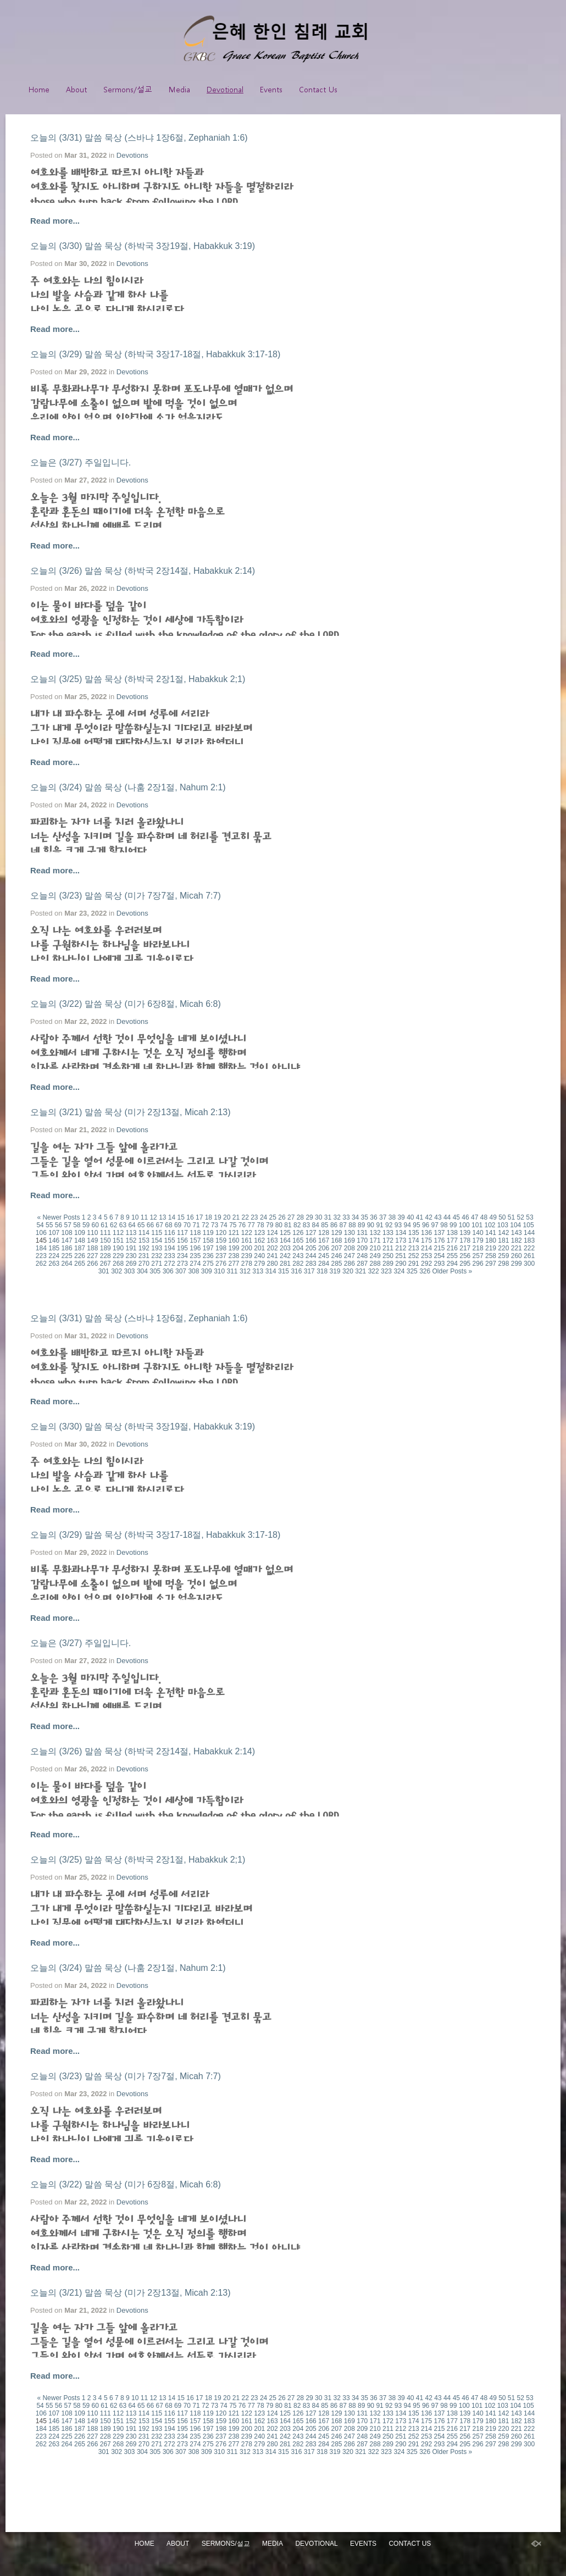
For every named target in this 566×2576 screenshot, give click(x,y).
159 (220, 1240)
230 (130, 1256)
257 (478, 1256)
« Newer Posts (58, 1217)
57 (67, 1225)
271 (156, 1263)
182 (516, 1240)
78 (260, 1225)
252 (413, 1256)
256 (464, 1256)
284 (323, 1263)
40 (410, 1217)
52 (520, 1217)
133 (387, 1233)
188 (92, 1248)
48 (483, 1217)
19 (217, 1217)
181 (503, 1240)
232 (156, 1256)
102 (489, 1225)
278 (246, 1263)
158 (208, 1240)
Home (39, 89)
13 (162, 1217)
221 (516, 1248)
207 (336, 1248)
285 (336, 1263)
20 (226, 1217)
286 (349, 1263)
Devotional (225, 89)
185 (53, 1248)
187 (79, 1248)
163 (272, 1240)
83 (306, 1225)
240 (259, 1256)
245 (323, 1256)
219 (490, 1248)
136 (426, 1233)
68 (168, 1225)
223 (41, 1256)
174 (413, 1240)
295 (464, 1263)
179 (478, 1240)
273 (182, 1263)
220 (503, 1248)
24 (263, 1217)
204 (297, 1248)
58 (76, 1225)
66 (150, 1225)
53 (529, 1217)
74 (223, 1225)
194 (169, 1248)
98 (443, 1225)
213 (413, 1248)
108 (67, 1233)
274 (195, 1263)
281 (285, 1263)
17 (199, 1217)
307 (180, 1271)
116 (169, 1233)
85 (324, 1225)
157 (195, 1240)
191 (130, 1248)
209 (362, 1248)
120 (220, 1233)
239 (246, 1256)
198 (220, 1248)
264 (67, 1263)
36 (373, 1217)
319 (335, 1271)
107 (53, 1233)
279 (259, 1263)
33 (345, 1217)
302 (116, 1271)
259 (503, 1256)
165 (297, 1240)
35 (364, 1217)
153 (143, 1240)
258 (490, 1256)
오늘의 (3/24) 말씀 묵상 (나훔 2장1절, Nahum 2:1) (128, 787)
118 (195, 1233)
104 (515, 1225)
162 (259, 1240)
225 (67, 1256)
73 (214, 1225)
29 (309, 1217)
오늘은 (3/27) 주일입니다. (80, 462)
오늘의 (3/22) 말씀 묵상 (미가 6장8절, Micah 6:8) (125, 1004)
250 (387, 1256)
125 (285, 1233)
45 (456, 1217)
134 (400, 1233)
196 (195, 1248)
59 (86, 1225)
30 (318, 1217)
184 (41, 1248)
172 (387, 1240)
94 (407, 1225)
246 (336, 1256)
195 (182, 1248)
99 (453, 1225)
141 (490, 1233)
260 (516, 1256)
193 (156, 1248)
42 (428, 1217)
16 (189, 1217)
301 (103, 1271)
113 (130, 1233)
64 (131, 1225)
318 (322, 1271)
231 (143, 1256)
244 (311, 1256)
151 (118, 1240)
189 (105, 1248)
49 (492, 1217)
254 (439, 1256)
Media (179, 89)
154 (156, 1240)
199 (233, 1248)
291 (413, 1263)
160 (233, 1240)
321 (360, 1271)
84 (315, 1225)
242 (285, 1256)
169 (349, 1240)
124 (272, 1233)
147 (67, 1240)
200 (246, 1248)
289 (387, 1263)
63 (122, 1225)
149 (92, 1240)
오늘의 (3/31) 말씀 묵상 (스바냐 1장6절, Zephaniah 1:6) (139, 137)
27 (291, 1217)
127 (311, 1233)
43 (437, 1217)
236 (208, 1256)
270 (143, 1263)
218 (478, 1248)
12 (153, 1217)
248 (362, 1256)
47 (474, 1217)
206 (323, 1248)
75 (232, 1225)
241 (272, 1256)
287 (362, 1263)
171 (375, 1240)
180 (490, 1240)
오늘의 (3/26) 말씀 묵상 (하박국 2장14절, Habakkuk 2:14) (142, 570)
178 (464, 1240)
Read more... (55, 220)
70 (187, 1225)
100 (464, 1225)
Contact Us (318, 89)
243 (297, 1256)
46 (465, 1217)
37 (382, 1217)
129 (336, 1233)
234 (182, 1256)
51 (511, 1217)
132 (375, 1233)
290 (400, 1263)
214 (426, 1248)
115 (156, 1233)
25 (272, 1217)
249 (375, 1256)
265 (79, 1263)
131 (362, 1233)
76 (242, 1225)
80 (278, 1225)
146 (53, 1240)
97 (435, 1225)
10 (134, 1217)
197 (208, 1248)
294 (452, 1263)
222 (529, 1248)
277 (233, 1263)
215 (439, 1248)
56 (58, 1225)
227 (92, 1256)
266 (92, 1263)
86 (333, 1225)
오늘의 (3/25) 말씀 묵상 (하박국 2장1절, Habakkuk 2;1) (137, 679)
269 (130, 1263)
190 (118, 1248)
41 (419, 1217)
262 (41, 1263)
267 (105, 1263)
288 (375, 1263)
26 (281, 1217)
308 (193, 1271)
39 (400, 1217)
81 (287, 1225)
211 (387, 1248)
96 (425, 1225)
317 (309, 1271)
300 (529, 1263)
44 (447, 1217)
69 (177, 1225)
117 (182, 1233)
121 (233, 1233)
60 (95, 1225)
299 (516, 1263)
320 (347, 1271)
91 (379, 1225)
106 (41, 1233)
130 (349, 1233)
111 (105, 1233)
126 (297, 1233)
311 (232, 1271)
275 (208, 1263)
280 (272, 1263)
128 (323, 1233)
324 (398, 1271)
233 (169, 1256)
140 (478, 1233)
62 (113, 1225)
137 (439, 1233)
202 (272, 1248)
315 (283, 1271)
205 (311, 1248)
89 (361, 1225)
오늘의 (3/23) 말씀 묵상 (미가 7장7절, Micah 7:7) (125, 895)
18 (208, 1217)
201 (259, 1248)
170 (362, 1240)
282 (297, 1263)
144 (529, 1233)
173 (400, 1240)
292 (426, 1263)
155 (169, 1240)
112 (118, 1233)
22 (244, 1217)
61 (104, 1225)
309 (206, 1271)
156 (182, 1240)
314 (270, 1271)
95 (416, 1225)
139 (464, 1233)
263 (53, 1263)
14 (171, 1217)
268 (118, 1263)
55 (49, 1225)
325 (412, 1271)
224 (53, 1256)
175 (426, 1240)
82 (297, 1225)
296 (478, 1263)
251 (400, 1256)
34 (355, 1217)
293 (439, 1263)
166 (311, 1240)
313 (257, 1271)
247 (349, 1256)
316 (296, 1271)
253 (426, 1256)
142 (503, 1233)
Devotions (132, 155)
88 (352, 1225)
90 (370, 1225)
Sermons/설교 (127, 89)
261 (529, 1256)
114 (143, 1233)
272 (169, 1263)
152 (130, 1240)
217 (464, 1248)
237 (220, 1256)
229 (118, 1256)
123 (259, 1233)
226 (79, 1256)
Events (271, 89)
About (76, 89)
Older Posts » (452, 1271)
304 (142, 1271)
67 (159, 1225)
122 (246, 1233)
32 (337, 1217)
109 (79, 1233)
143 (516, 1233)
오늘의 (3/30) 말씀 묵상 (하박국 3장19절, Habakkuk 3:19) (142, 246)
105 (528, 1225)
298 (503, 1263)
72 (205, 1225)
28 (300, 1217)
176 (439, 1240)
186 (67, 1248)
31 (327, 1217)
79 (269, 1225)
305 (154, 1271)
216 (452, 1248)
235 (195, 1256)
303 (129, 1271)
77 (251, 1225)
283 (311, 1263)
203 (285, 1248)
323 (386, 1271)
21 (236, 1217)
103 (502, 1225)
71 (195, 1225)
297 (490, 1263)
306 (168, 1271)
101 (476, 1225)
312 (245, 1271)
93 (398, 1225)
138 (452, 1233)
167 (323, 1240)
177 (452, 1240)
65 (141, 1225)
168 (336, 1240)
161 (246, 1240)
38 (392, 1217)
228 (105, 1256)
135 (413, 1233)
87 (343, 1225)
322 (373, 1271)
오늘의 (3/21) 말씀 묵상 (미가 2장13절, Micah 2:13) (130, 1112)
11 (144, 1217)
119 (208, 1233)
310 (219, 1271)
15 (181, 1217)
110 (92, 1233)
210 (375, 1248)
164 (285, 1240)
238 (233, 1256)
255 (452, 1256)
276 (220, 1263)
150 (105, 1240)
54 (39, 1225)
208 (349, 1248)
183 (529, 1240)
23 (254, 1217)
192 (143, 1248)
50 (502, 1217)
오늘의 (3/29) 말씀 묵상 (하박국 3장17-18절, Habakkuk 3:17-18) (155, 354)
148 (79, 1240)
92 (388, 1225)
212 (400, 1248)
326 (424, 1271)
